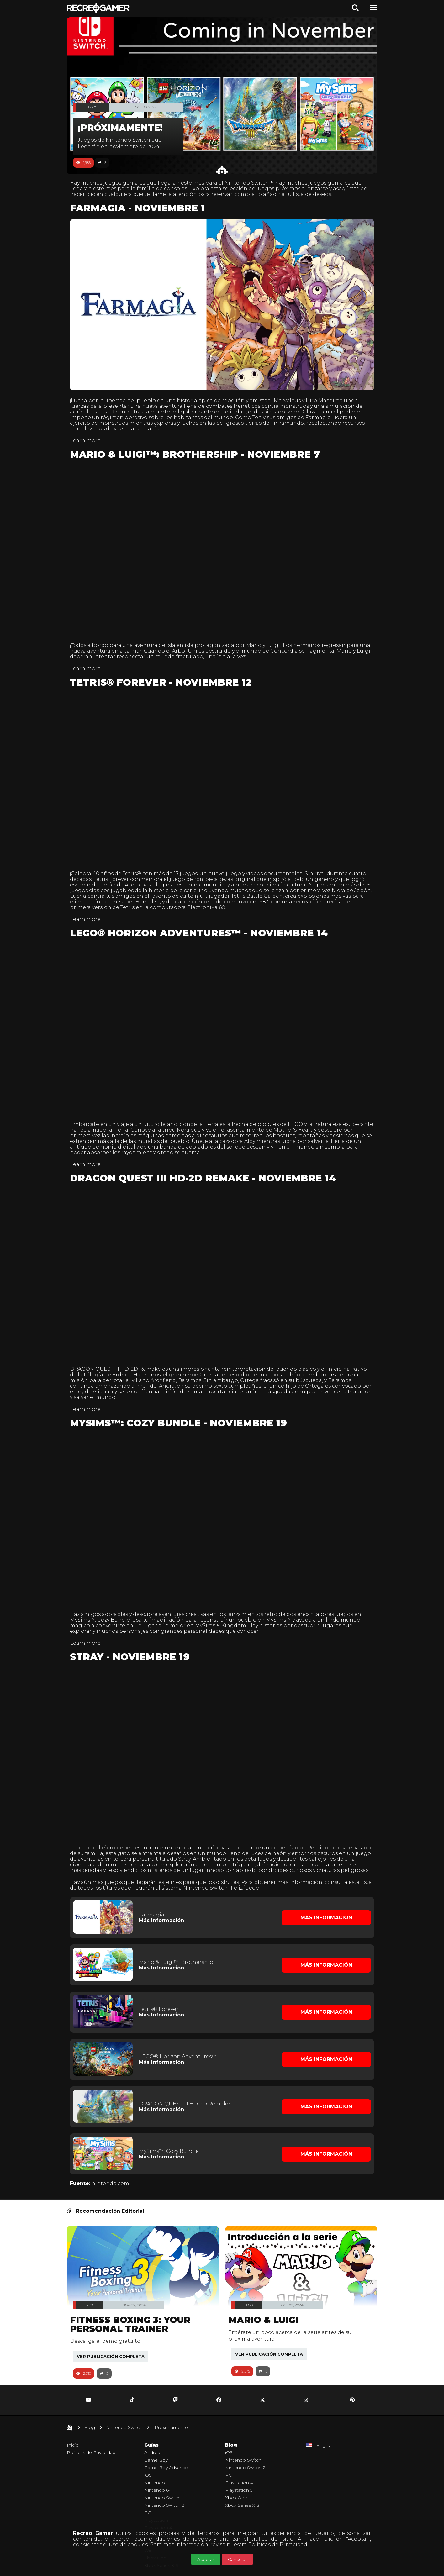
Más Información (163, 1901)
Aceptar (205, 2559)
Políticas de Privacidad (277, 2544)
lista (78, 1869)
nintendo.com (113, 2160)
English (324, 2422)
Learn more (88, 437)
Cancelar (237, 2559)
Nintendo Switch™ (252, 183)
